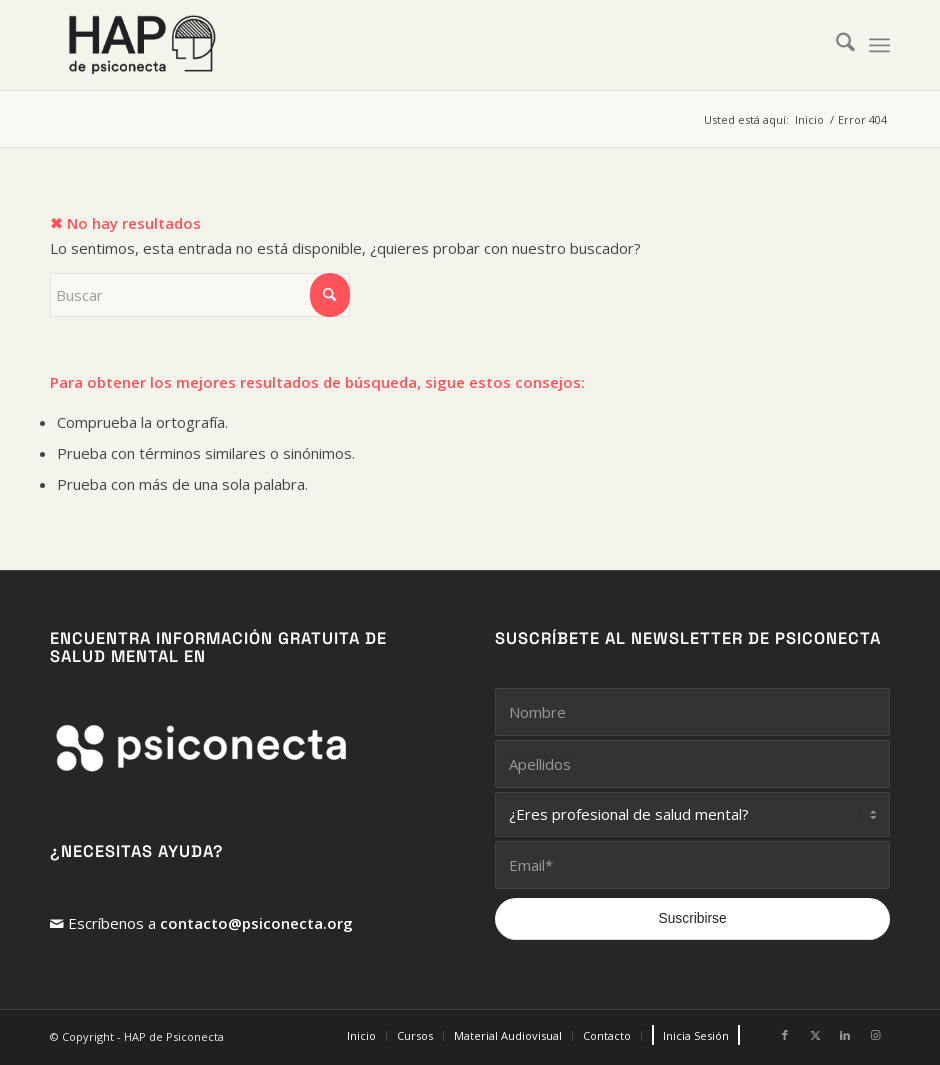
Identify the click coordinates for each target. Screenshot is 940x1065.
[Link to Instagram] (875, 1035)
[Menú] (879, 45)
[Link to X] (815, 1035)
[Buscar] (835, 45)
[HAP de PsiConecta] (142, 45)
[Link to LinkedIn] (845, 1035)
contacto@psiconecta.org (256, 923)
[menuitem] (835, 45)
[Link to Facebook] (785, 1035)
